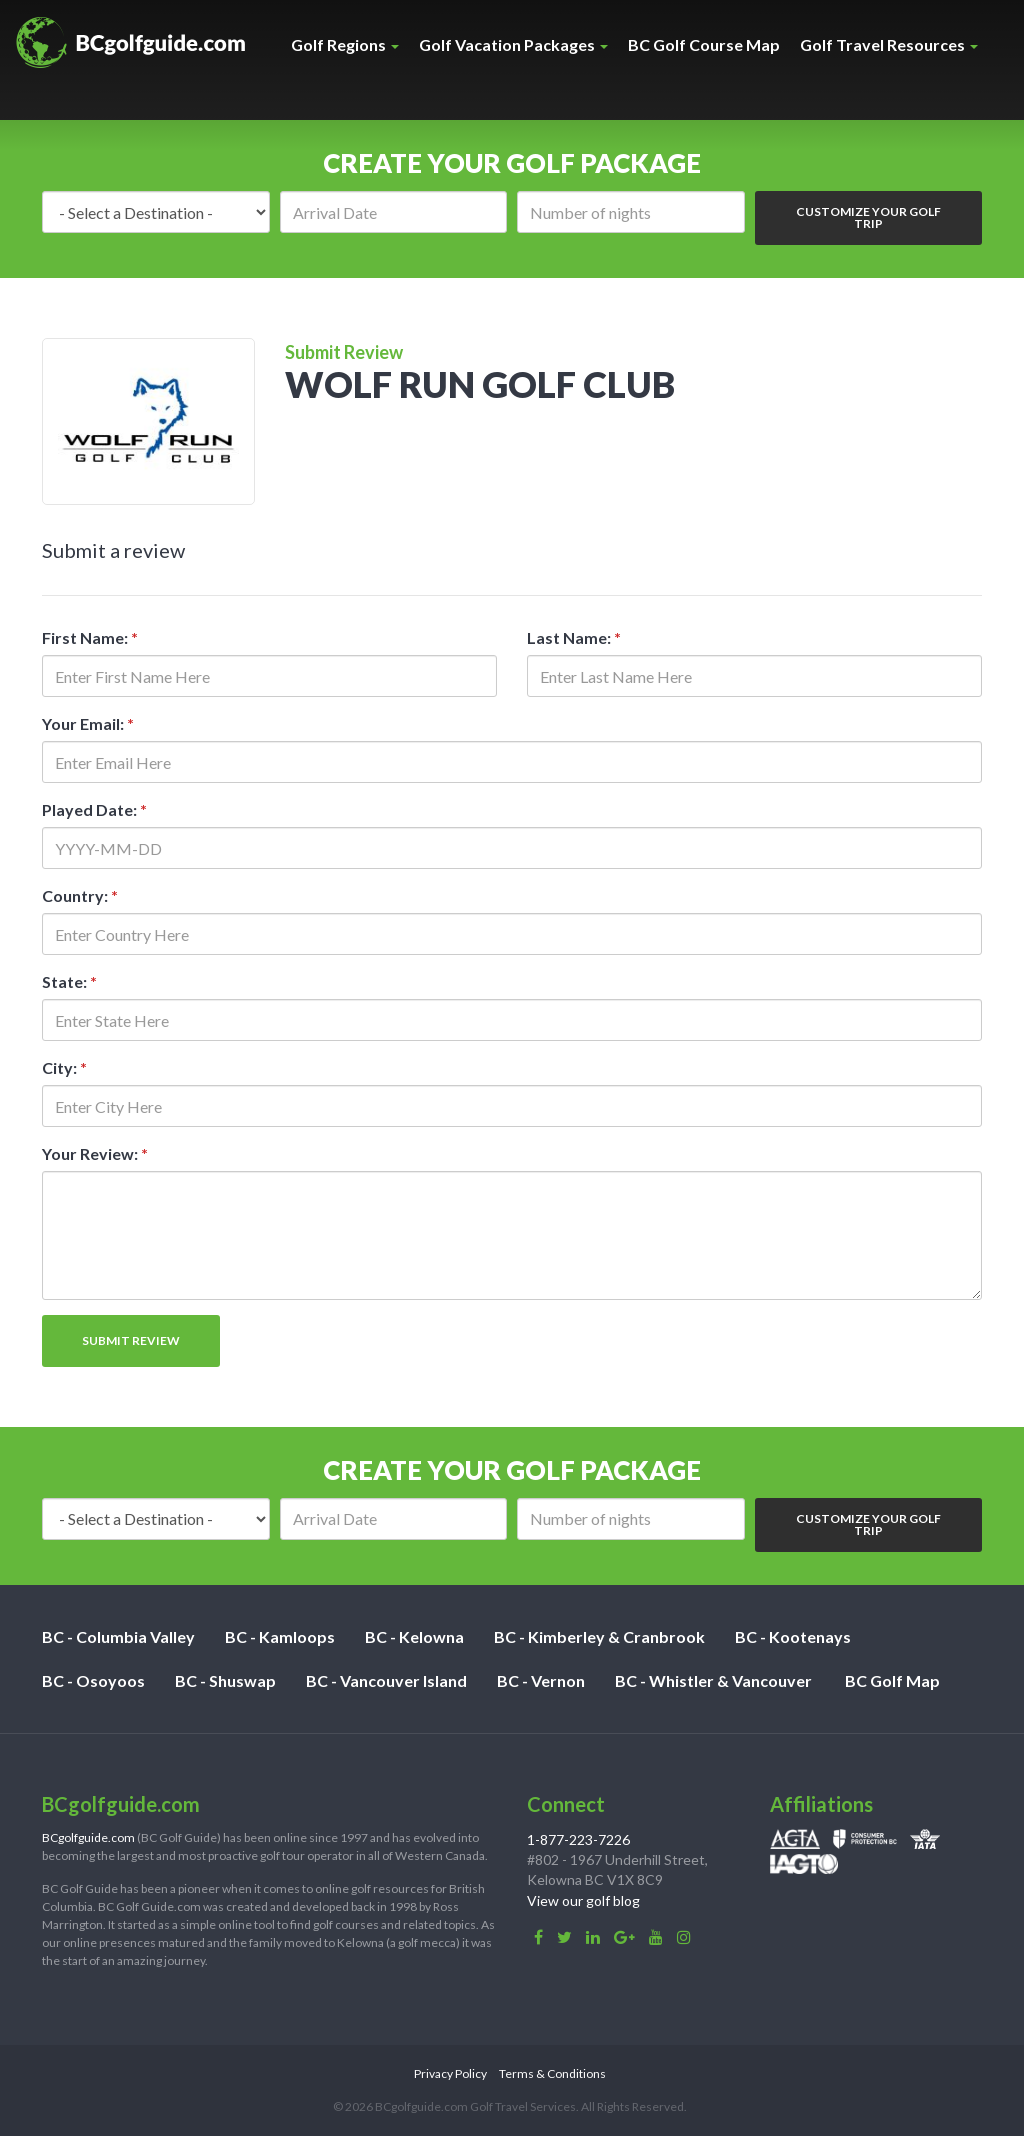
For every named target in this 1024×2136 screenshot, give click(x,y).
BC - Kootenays (793, 1636)
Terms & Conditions (552, 2073)
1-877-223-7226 (578, 1839)
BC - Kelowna (414, 1636)
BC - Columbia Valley (118, 1636)
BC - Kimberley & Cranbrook (599, 1636)
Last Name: (574, 637)
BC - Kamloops (280, 1636)
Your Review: (95, 1153)
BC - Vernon (541, 1680)
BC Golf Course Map (704, 44)
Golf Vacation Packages (513, 44)
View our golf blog (583, 1900)
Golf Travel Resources (889, 44)
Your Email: (88, 723)
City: (64, 1067)
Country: (80, 895)
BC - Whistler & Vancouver (713, 1680)
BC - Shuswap (225, 1680)
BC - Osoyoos (93, 1680)
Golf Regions (345, 44)
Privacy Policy (450, 2073)
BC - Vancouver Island (386, 1680)
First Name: (90, 637)
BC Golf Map (892, 1680)
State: (69, 981)
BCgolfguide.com (88, 1837)
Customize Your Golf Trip (868, 217)
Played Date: (94, 809)
